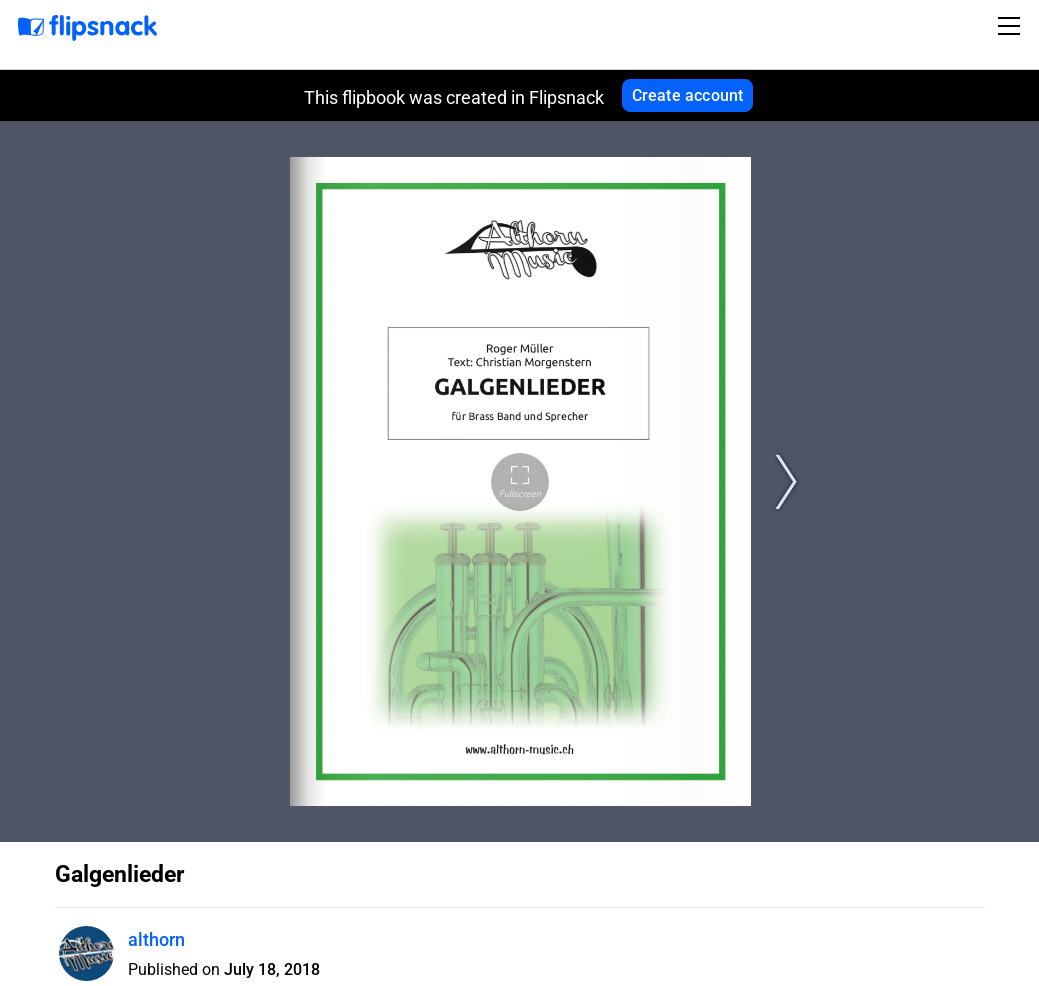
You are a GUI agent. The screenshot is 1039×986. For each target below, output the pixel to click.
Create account (688, 95)
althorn (156, 939)
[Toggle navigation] (1012, 26)
